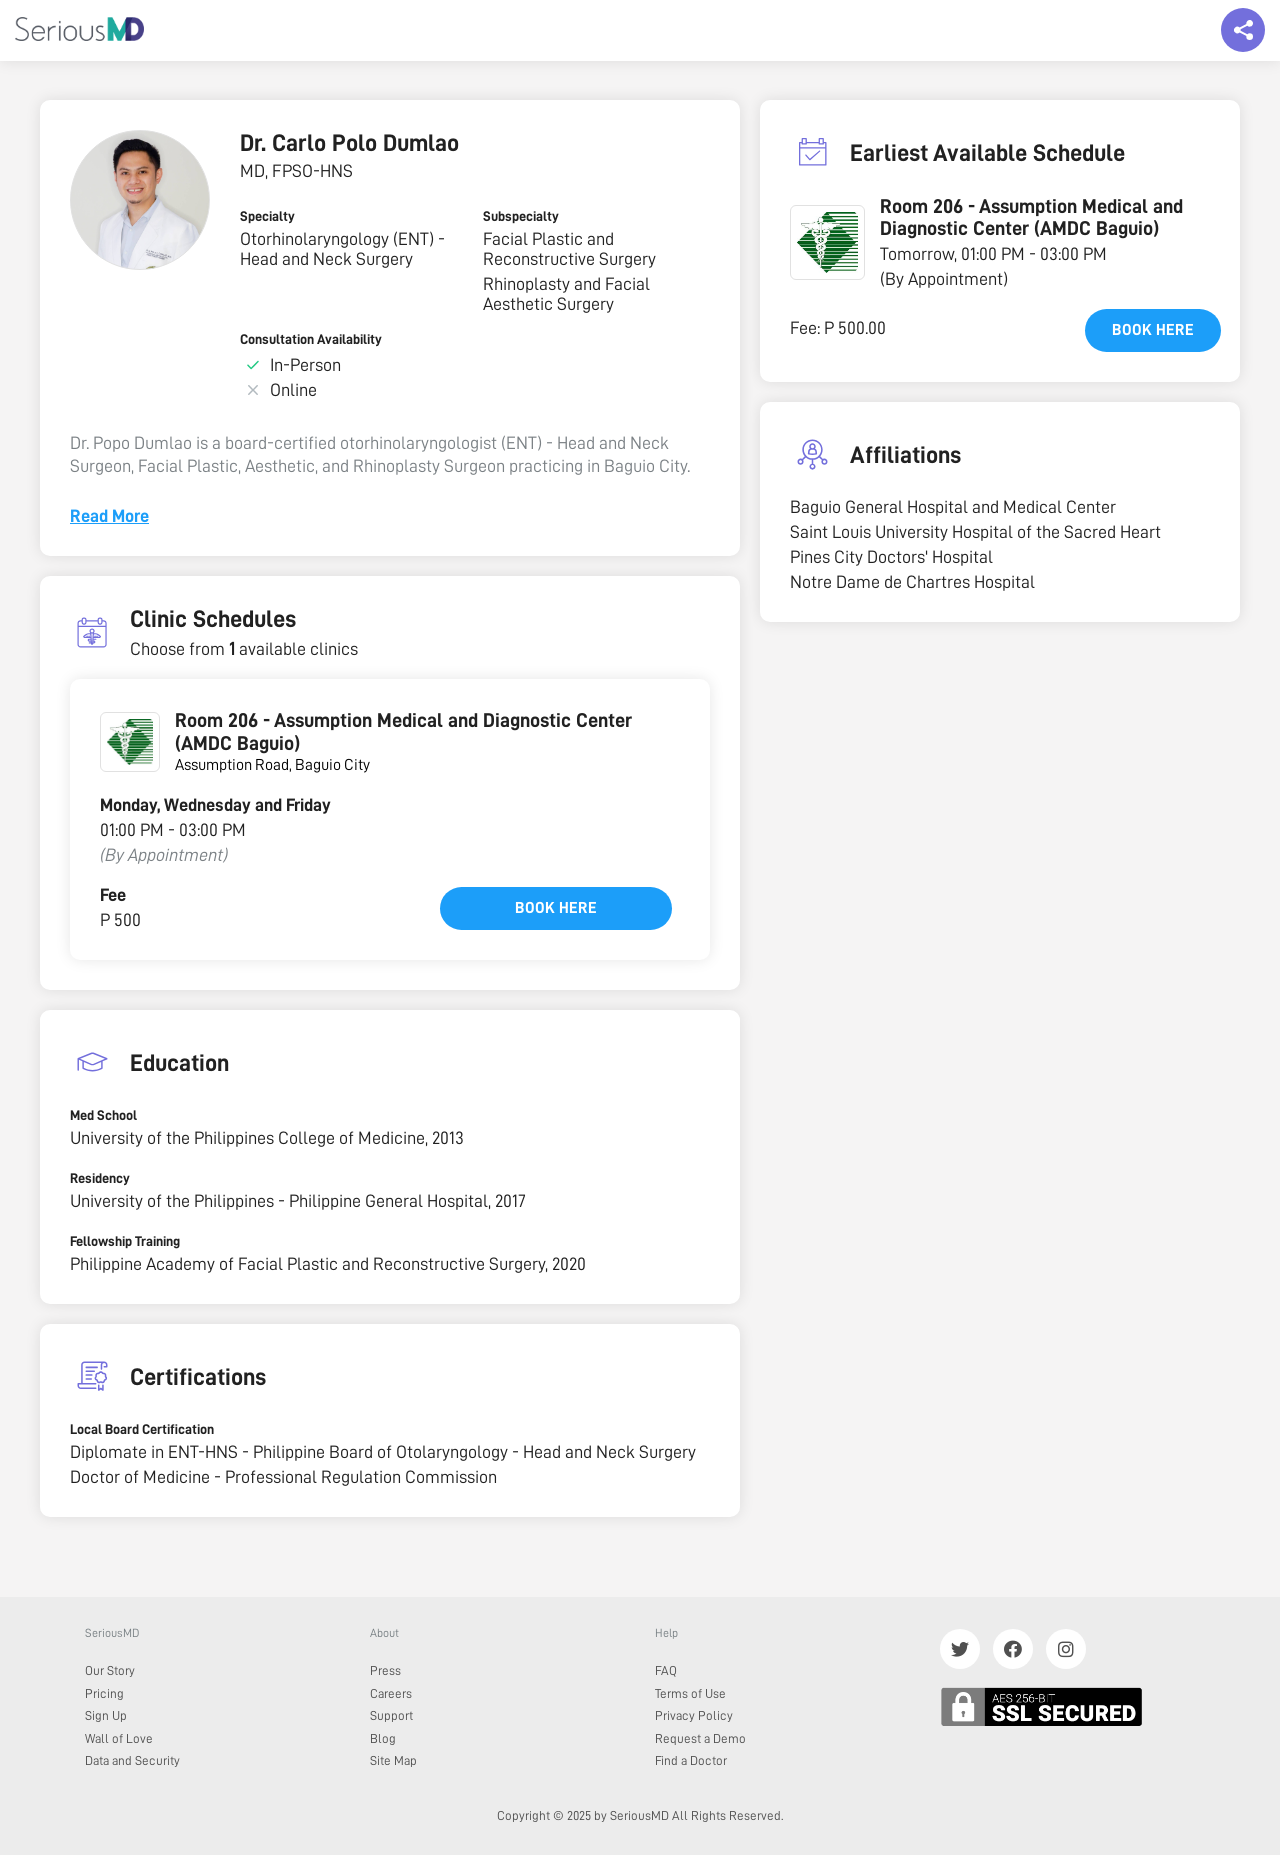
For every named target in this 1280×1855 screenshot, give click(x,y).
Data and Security (132, 1760)
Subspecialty (521, 216)
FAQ (666, 1670)
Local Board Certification (142, 1429)
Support (391, 1715)
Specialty (267, 216)
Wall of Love (119, 1738)
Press (385, 1670)
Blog (383, 1738)
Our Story (110, 1670)
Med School (103, 1115)
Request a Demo (700, 1738)
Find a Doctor (691, 1760)
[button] (827, 242)
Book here (556, 908)
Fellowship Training (125, 1241)
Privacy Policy (694, 1715)
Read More (109, 516)
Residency (100, 1178)
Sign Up (106, 1715)
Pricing (104, 1693)
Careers (391, 1693)
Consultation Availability (311, 339)
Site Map (393, 1760)
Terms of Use (690, 1693)
